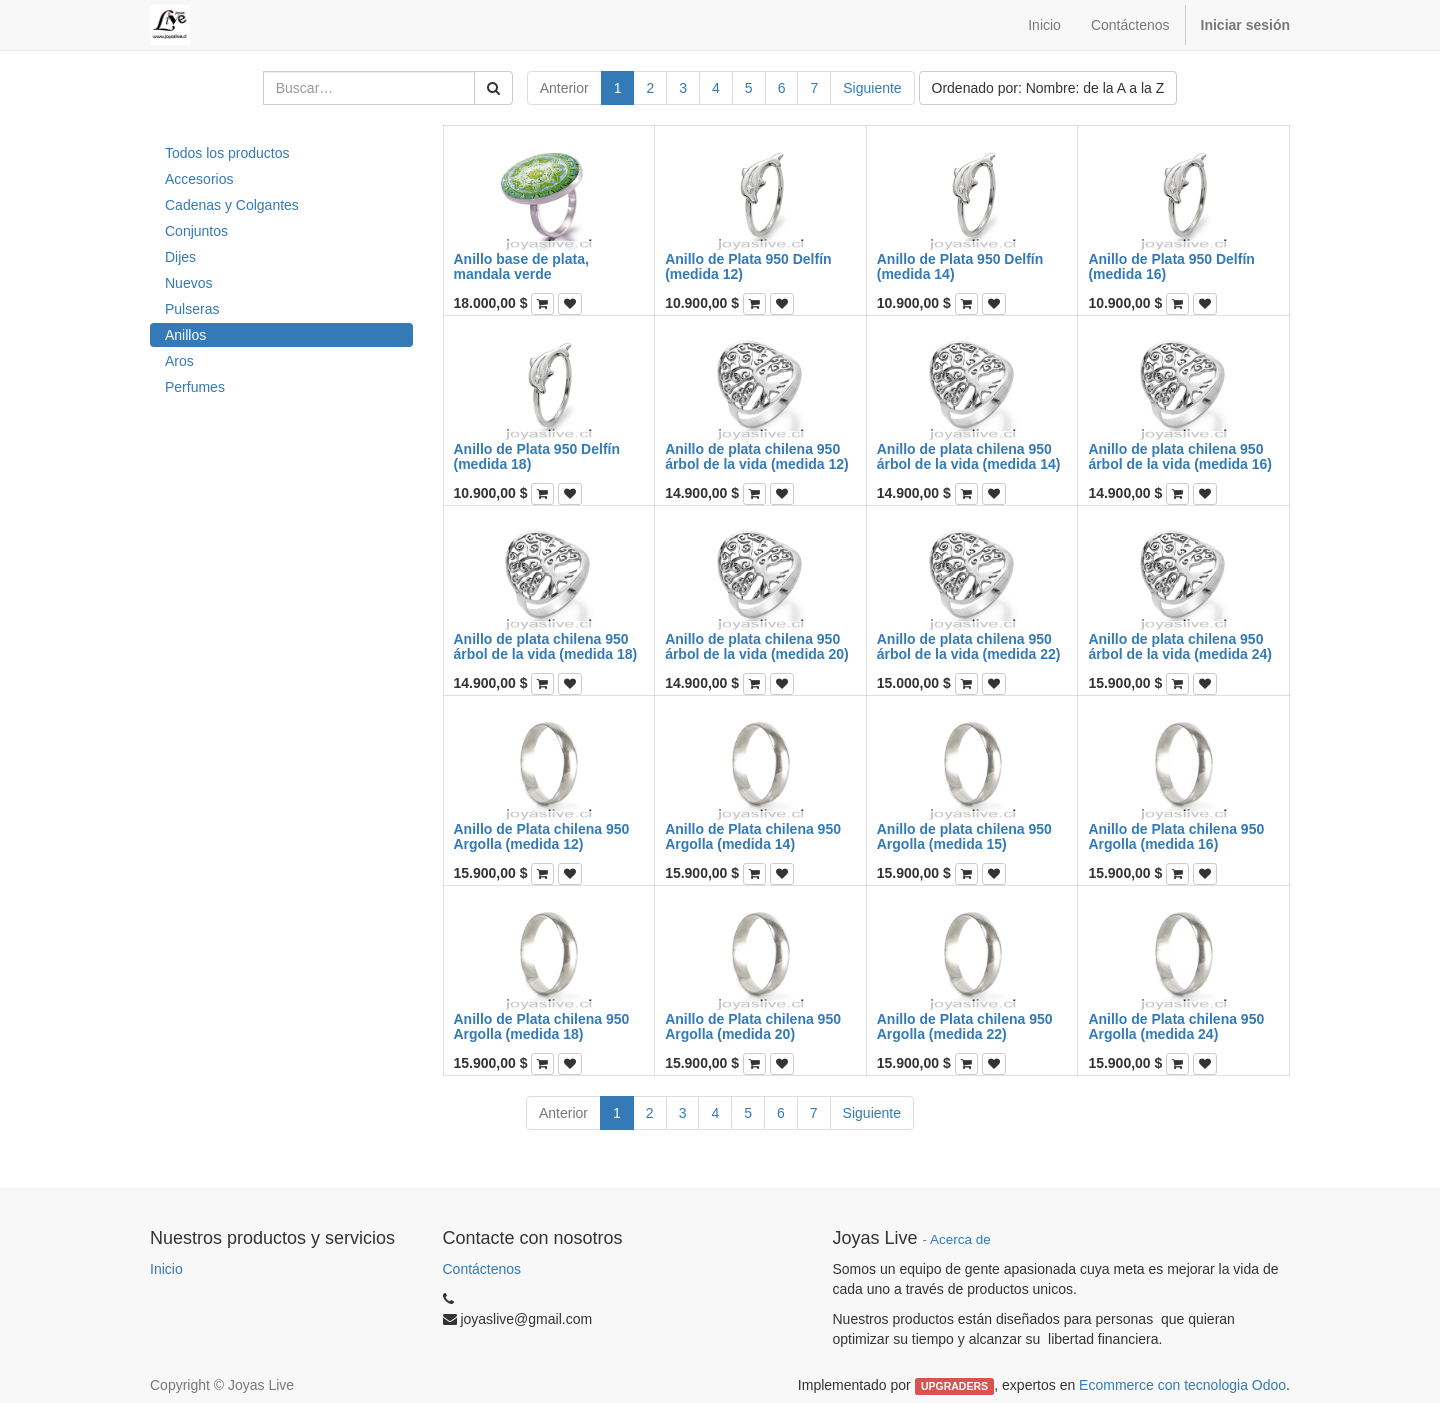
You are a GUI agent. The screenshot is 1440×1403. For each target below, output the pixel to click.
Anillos (185, 335)
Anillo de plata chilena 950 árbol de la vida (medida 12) (757, 456)
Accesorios (199, 179)
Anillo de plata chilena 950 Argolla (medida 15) (964, 836)
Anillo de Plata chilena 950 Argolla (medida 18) (542, 1026)
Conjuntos (196, 231)
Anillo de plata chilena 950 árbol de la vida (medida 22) (969, 646)
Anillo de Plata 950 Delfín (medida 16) (1171, 266)
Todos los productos (227, 153)
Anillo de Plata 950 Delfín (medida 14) (960, 266)
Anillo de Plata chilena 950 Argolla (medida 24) (1176, 1026)
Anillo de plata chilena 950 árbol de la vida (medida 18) (546, 646)
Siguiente (872, 88)
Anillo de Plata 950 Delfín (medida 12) (748, 266)
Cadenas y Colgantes (232, 205)
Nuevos (188, 283)
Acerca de (960, 1239)
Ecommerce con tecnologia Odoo (1182, 1385)
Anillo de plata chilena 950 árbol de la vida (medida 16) (1180, 456)
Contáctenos (482, 1269)
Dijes (180, 257)
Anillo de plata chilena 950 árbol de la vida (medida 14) (969, 456)
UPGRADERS (954, 1386)
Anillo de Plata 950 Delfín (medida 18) (537, 456)
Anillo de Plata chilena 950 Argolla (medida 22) (965, 1026)
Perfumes (195, 387)
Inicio (166, 1269)
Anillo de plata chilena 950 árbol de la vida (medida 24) (1180, 646)
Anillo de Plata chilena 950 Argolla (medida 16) (1176, 836)
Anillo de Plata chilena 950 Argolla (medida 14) (753, 836)
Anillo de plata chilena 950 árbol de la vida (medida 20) (757, 646)
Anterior (564, 88)
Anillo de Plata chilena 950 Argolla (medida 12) (542, 836)
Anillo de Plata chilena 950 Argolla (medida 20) (753, 1026)
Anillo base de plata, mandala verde (521, 266)
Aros (179, 361)
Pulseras (192, 309)
